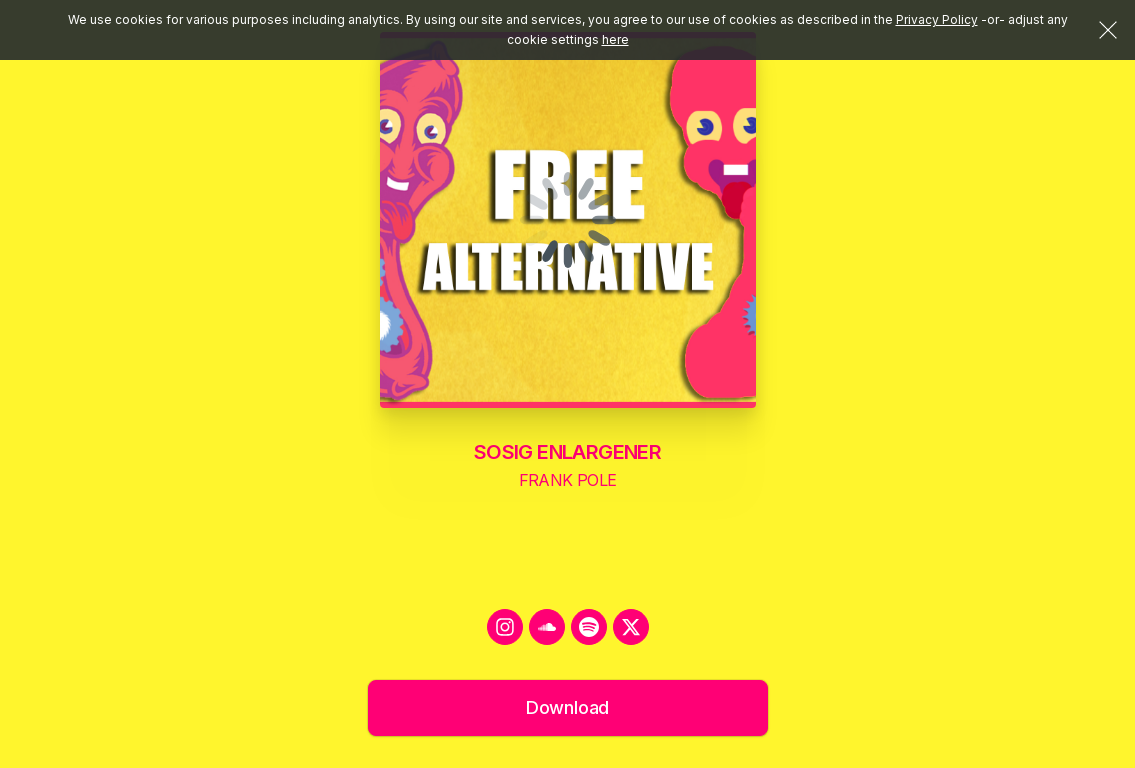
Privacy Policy (937, 19)
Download (568, 707)
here (615, 39)
